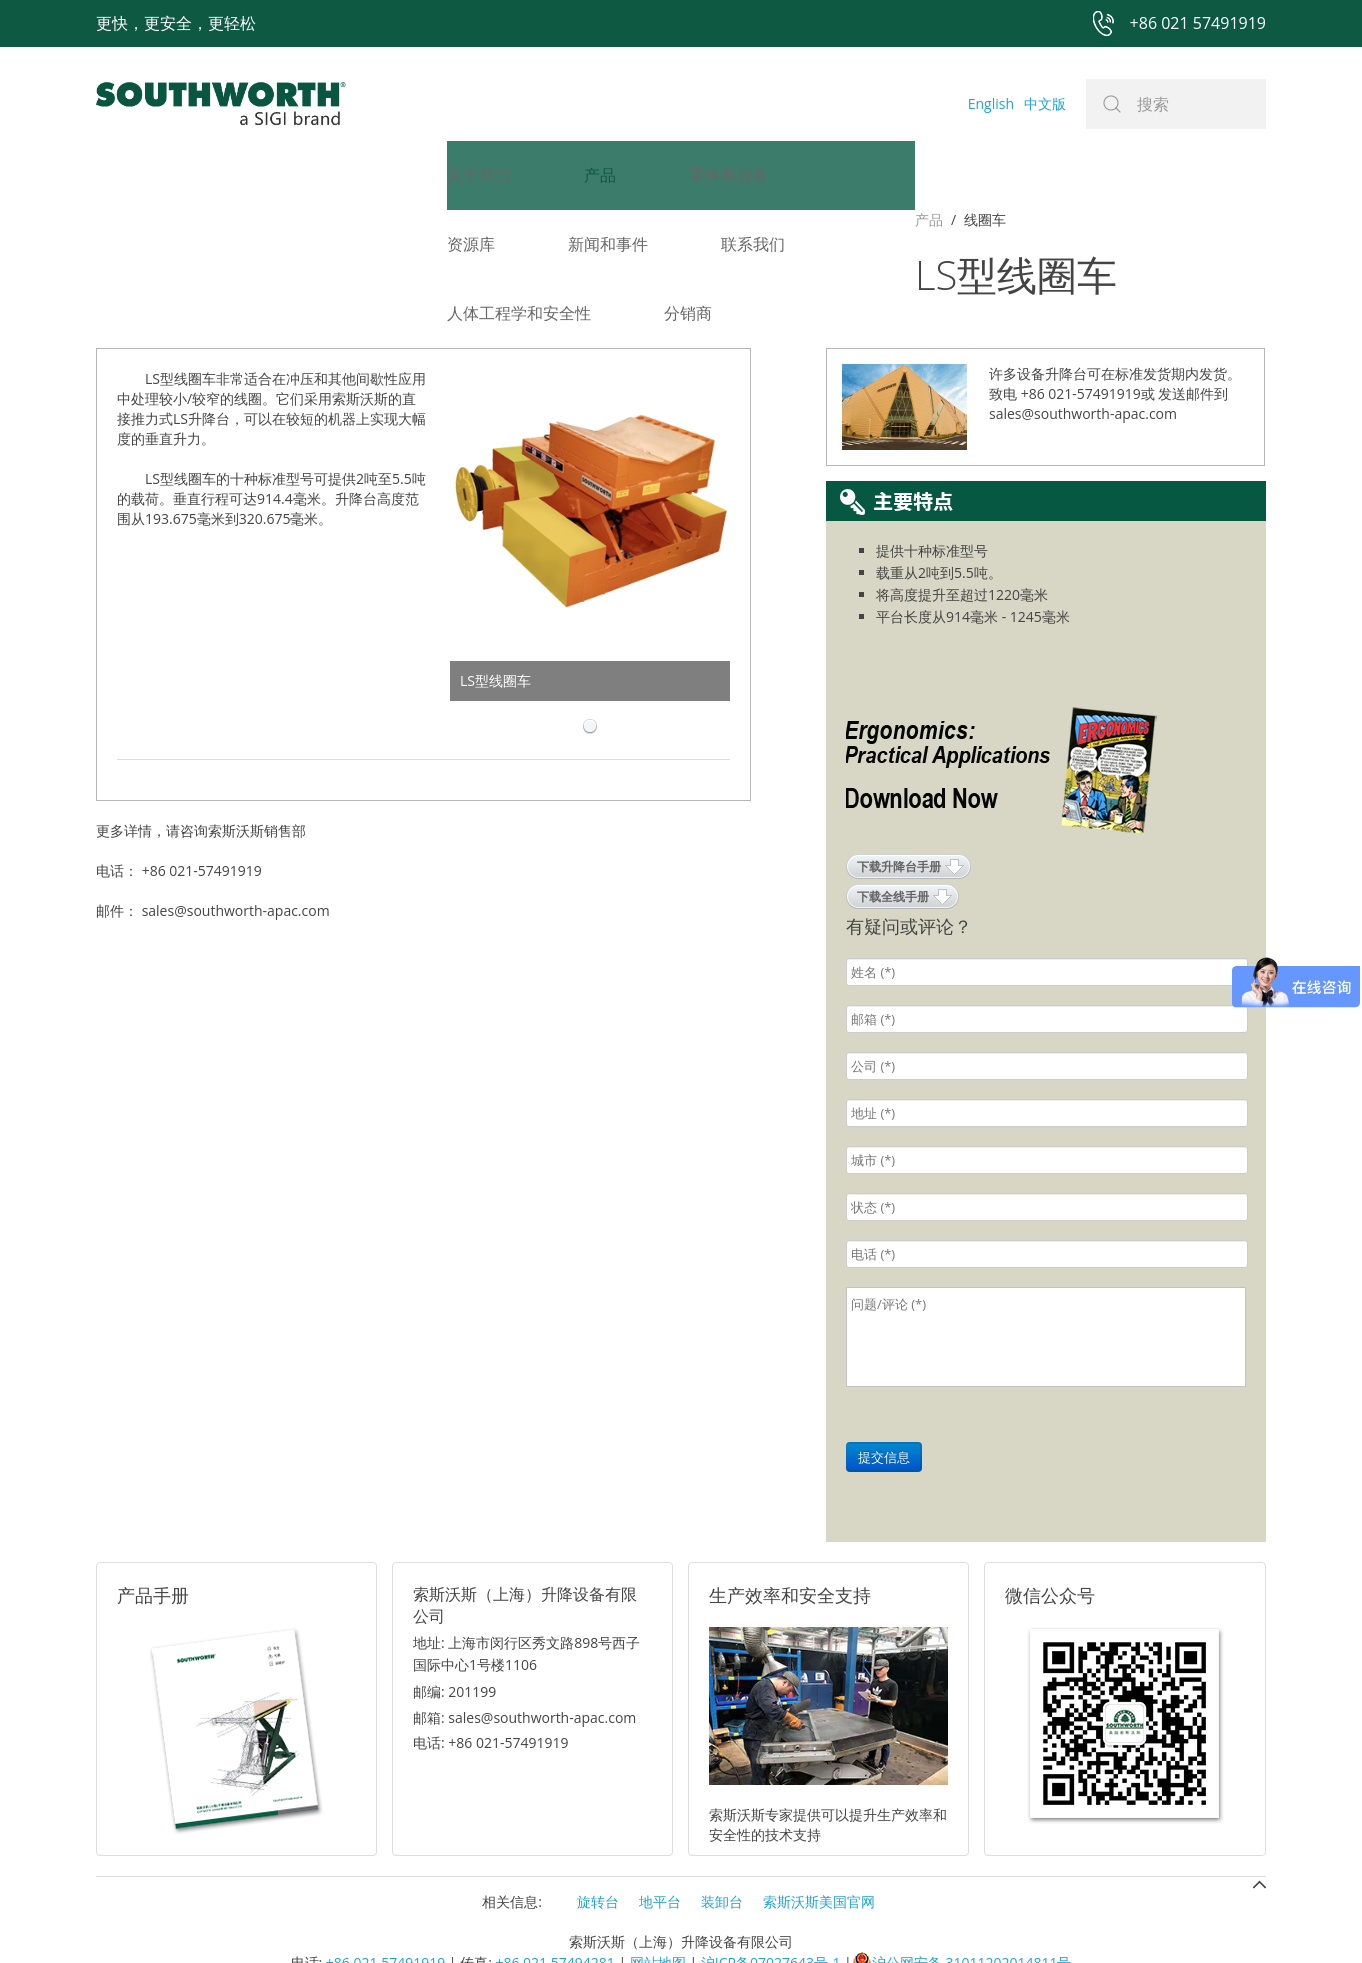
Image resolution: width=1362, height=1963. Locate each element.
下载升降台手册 (899, 818)
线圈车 (166, 219)
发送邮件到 (1193, 345)
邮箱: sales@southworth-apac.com (524, 1669)
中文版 (1045, 103)
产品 (110, 219)
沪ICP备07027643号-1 (771, 1914)
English (991, 103)
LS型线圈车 (495, 632)
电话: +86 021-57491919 (491, 1694)
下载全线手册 (893, 848)
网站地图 (658, 1914)
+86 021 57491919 (385, 1914)
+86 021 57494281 (554, 1914)
